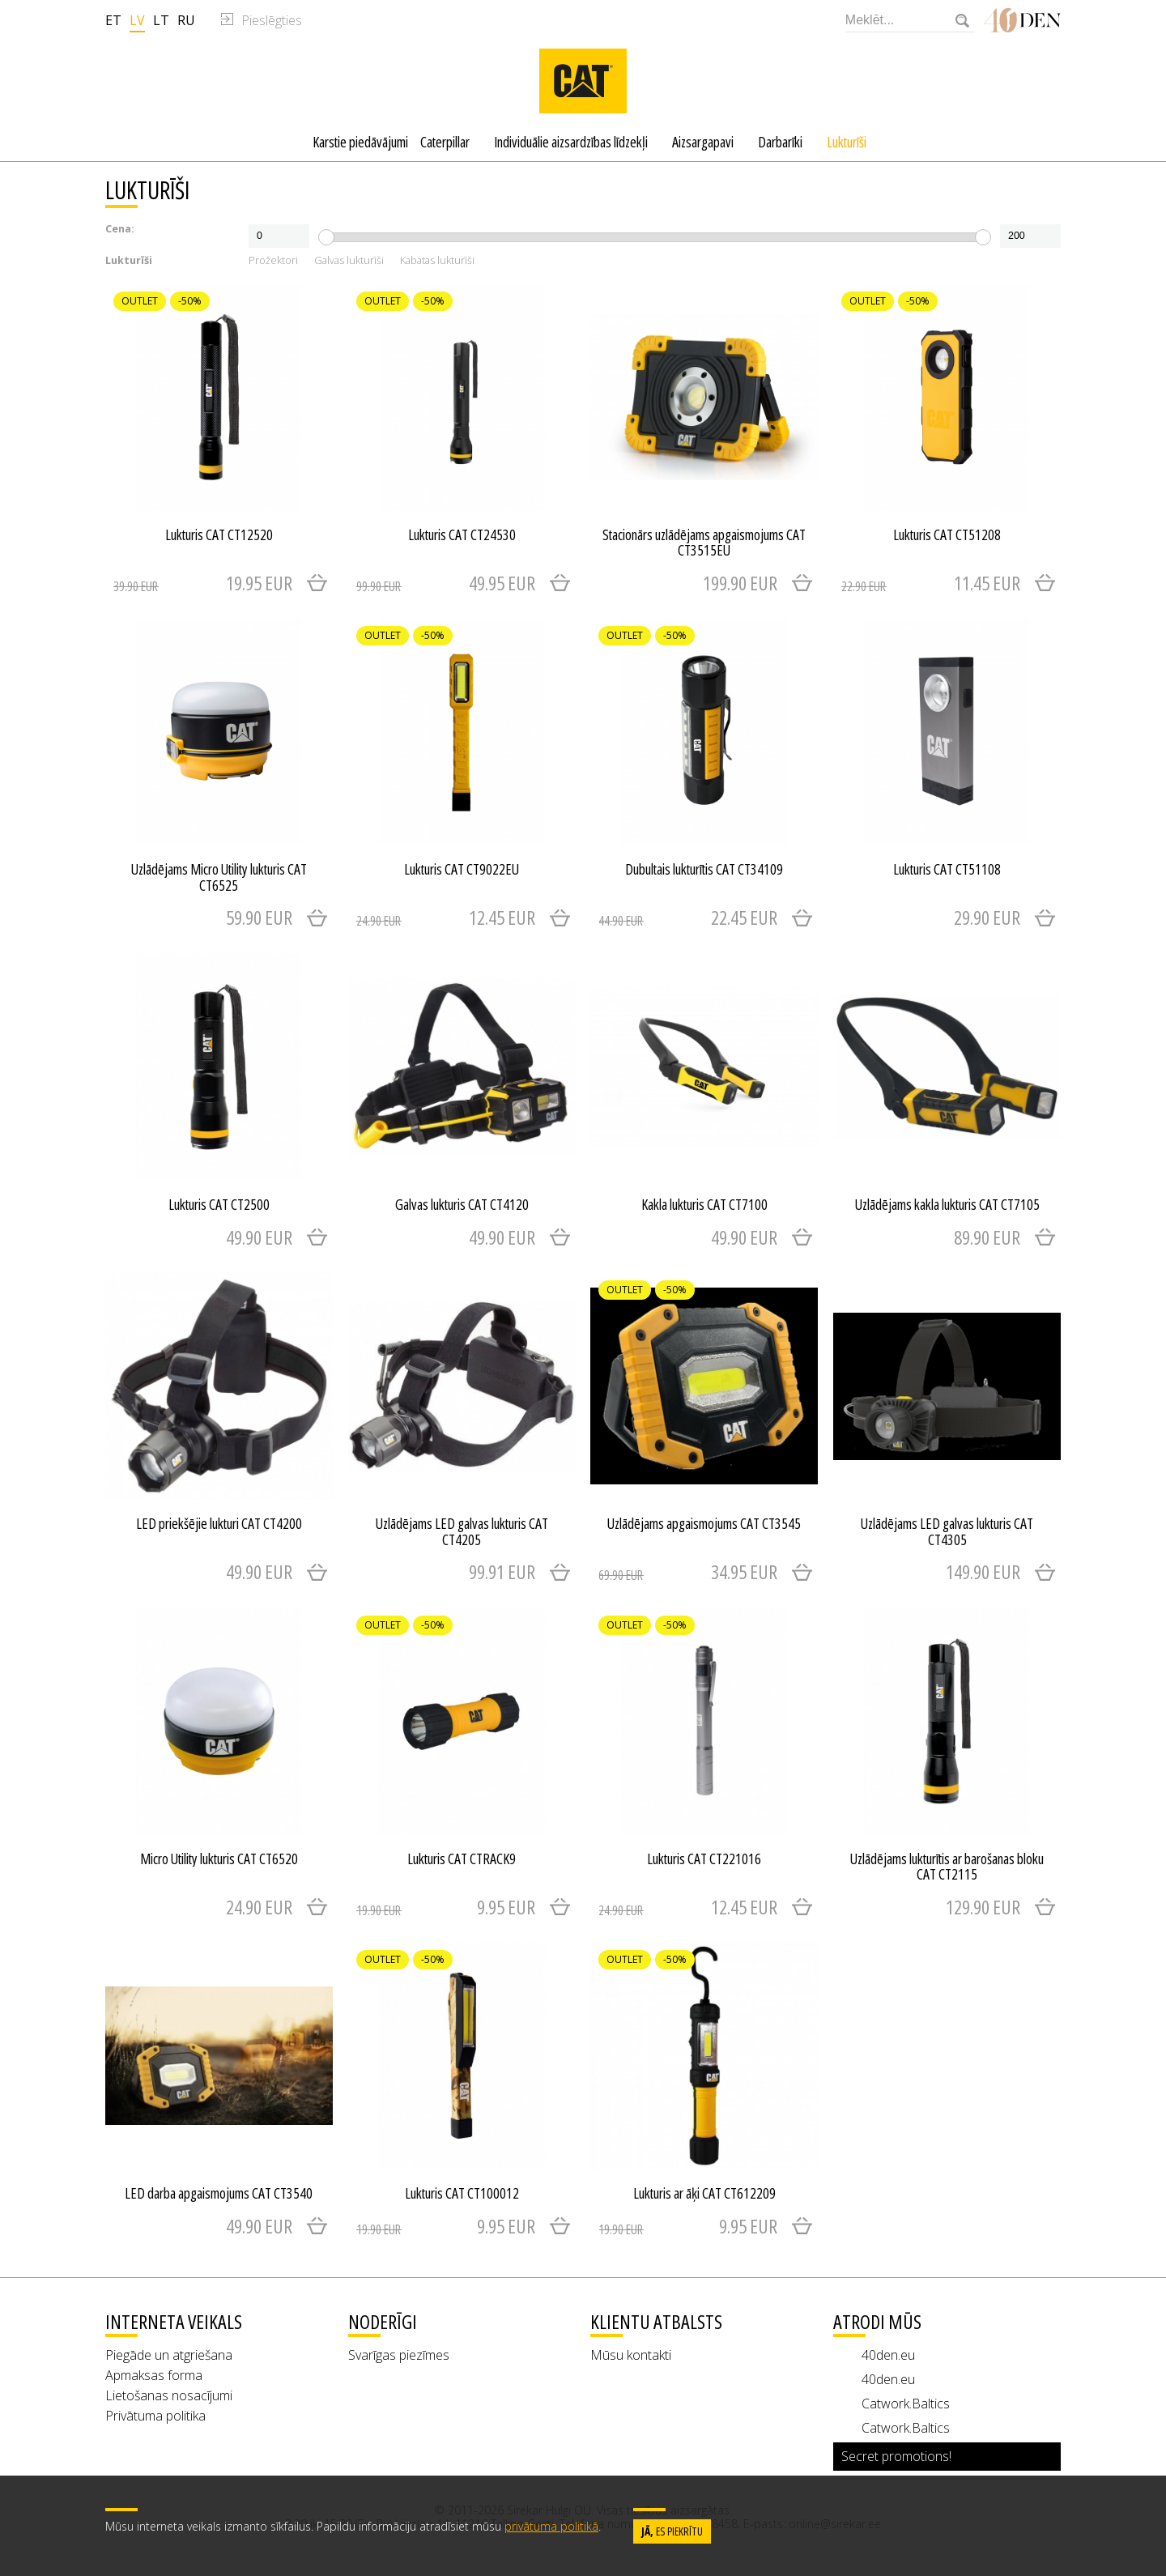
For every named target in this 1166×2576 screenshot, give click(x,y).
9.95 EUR (445, 1906)
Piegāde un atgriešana (168, 2355)
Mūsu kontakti (630, 2355)
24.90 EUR (259, 1906)
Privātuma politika (155, 2416)
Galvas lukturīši (349, 261)
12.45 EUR (445, 917)
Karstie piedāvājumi (360, 141)
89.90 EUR (987, 1237)
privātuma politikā (551, 2526)
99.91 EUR (502, 1571)
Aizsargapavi (703, 141)
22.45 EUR (687, 917)
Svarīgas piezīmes (398, 2355)
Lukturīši (846, 141)
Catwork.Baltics (906, 2403)
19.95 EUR (202, 582)
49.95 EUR (445, 582)
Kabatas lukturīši (437, 261)
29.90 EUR (987, 917)
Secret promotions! (896, 2456)
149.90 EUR (983, 1571)
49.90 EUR (259, 1237)
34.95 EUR (687, 1571)
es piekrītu (672, 2531)
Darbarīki (780, 141)
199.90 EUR (740, 582)
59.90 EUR (259, 917)
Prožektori (273, 261)
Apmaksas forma (153, 2375)
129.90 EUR (983, 1906)
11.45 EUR (930, 582)
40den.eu (888, 2355)
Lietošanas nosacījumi (168, 2395)
